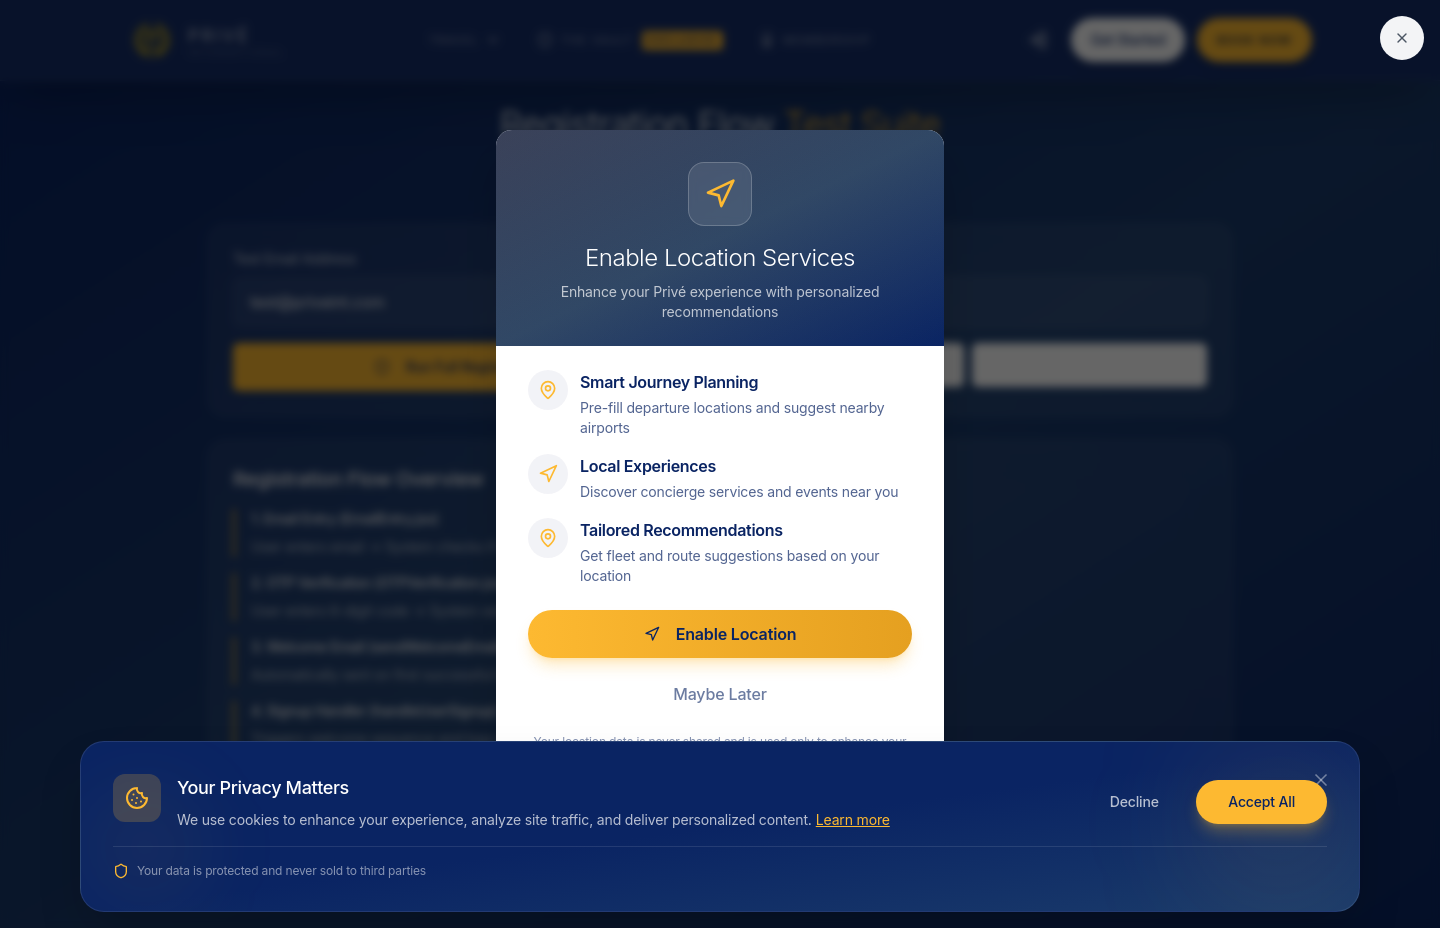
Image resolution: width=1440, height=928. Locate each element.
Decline (1134, 801)
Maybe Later (720, 694)
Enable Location (720, 634)
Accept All (1261, 801)
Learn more (853, 819)
